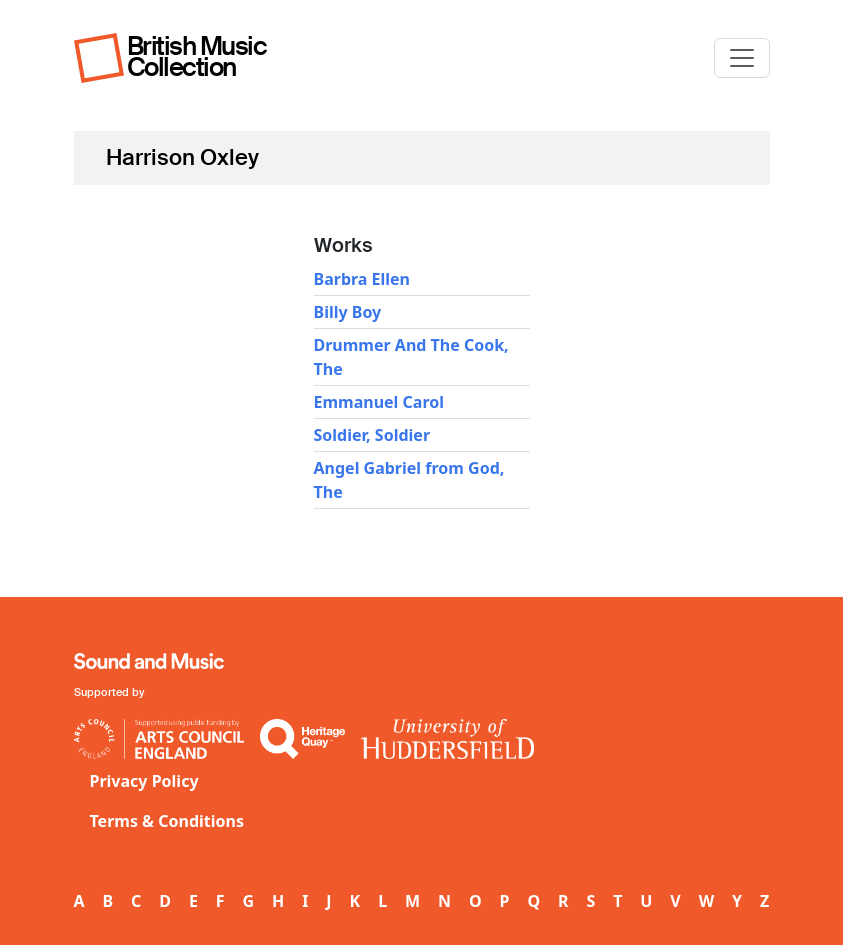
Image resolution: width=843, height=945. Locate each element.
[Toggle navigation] (742, 58)
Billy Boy (348, 312)
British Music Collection (197, 56)
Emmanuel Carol (379, 402)
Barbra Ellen (362, 279)
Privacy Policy (144, 781)
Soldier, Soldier (372, 435)
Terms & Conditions (167, 821)
